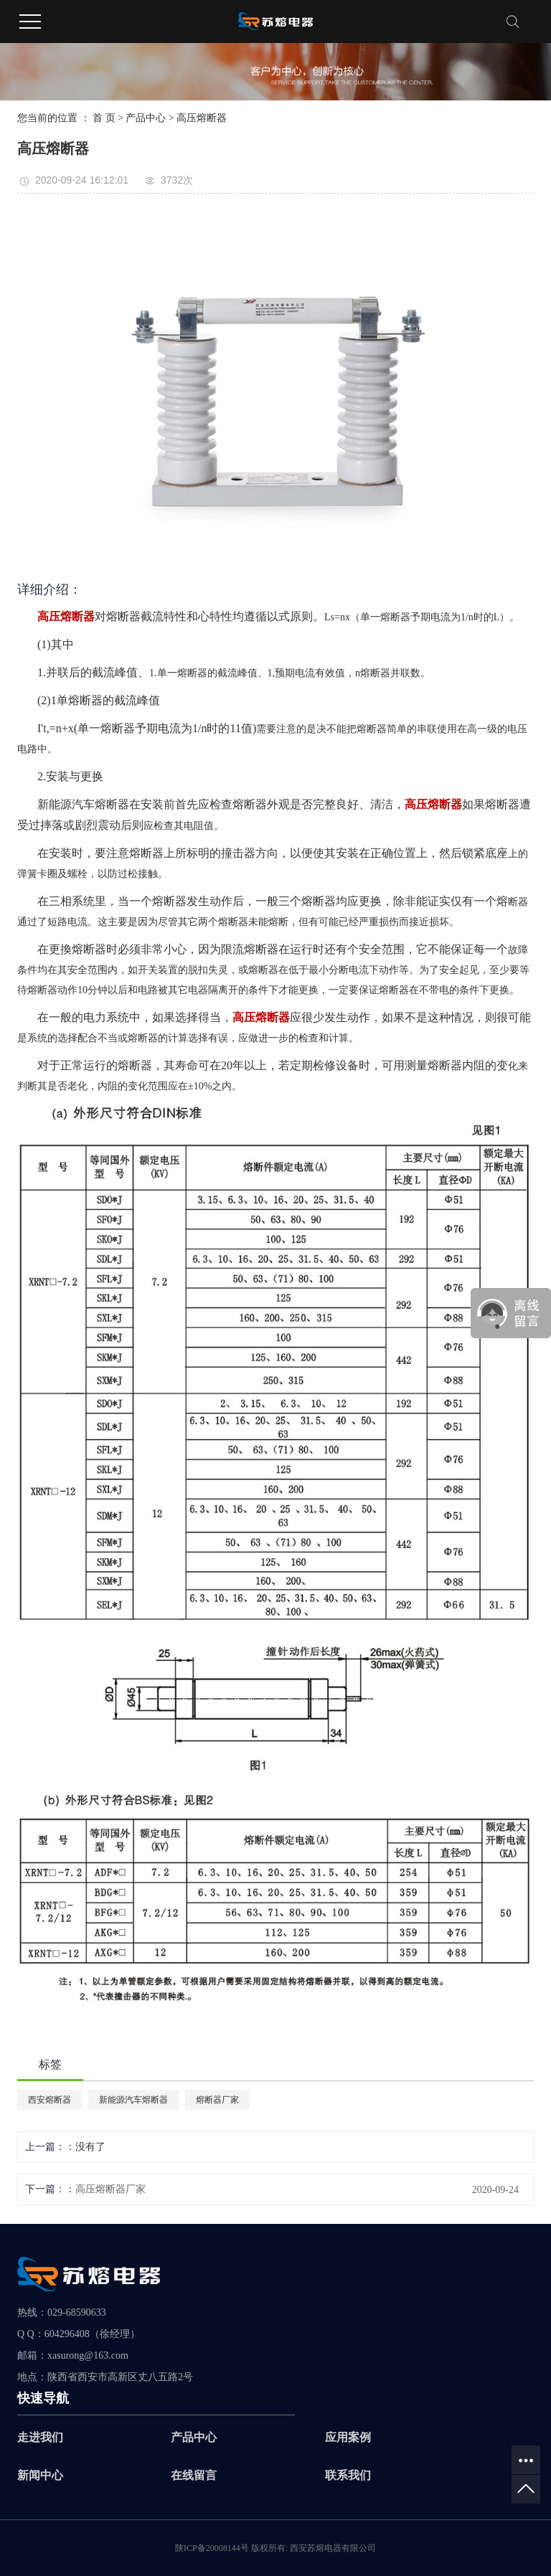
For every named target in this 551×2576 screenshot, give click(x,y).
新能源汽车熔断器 (133, 2100)
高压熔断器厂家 (110, 2189)
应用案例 (348, 2437)
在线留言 (194, 2475)
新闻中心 (40, 2475)
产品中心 (146, 118)
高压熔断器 (201, 118)
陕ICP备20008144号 (212, 2548)
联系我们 (348, 2475)
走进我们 (40, 2437)
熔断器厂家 (217, 2100)
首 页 (104, 118)
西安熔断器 (49, 2100)
